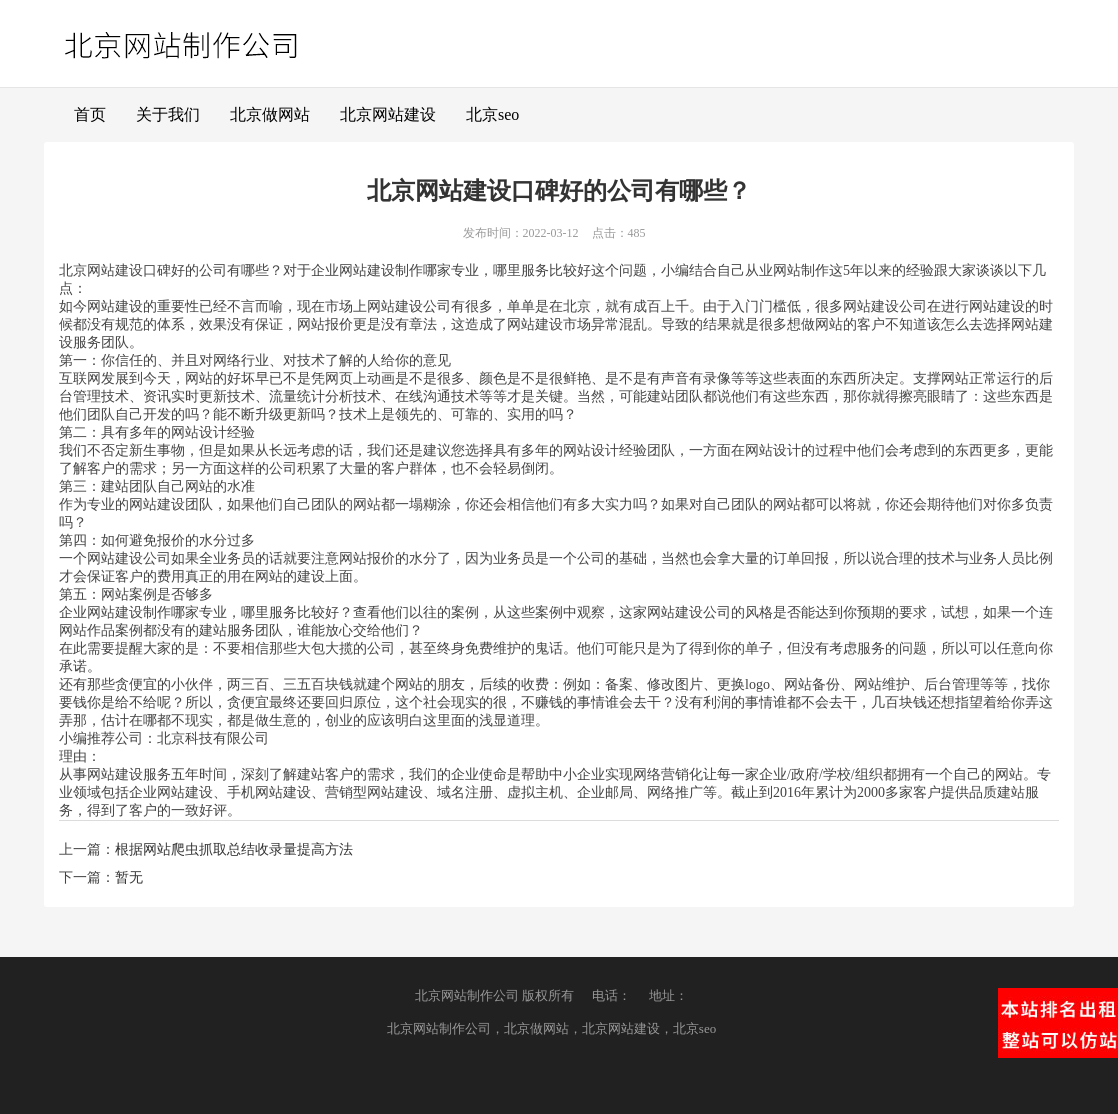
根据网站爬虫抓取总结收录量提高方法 (234, 849)
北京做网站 (270, 114)
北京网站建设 (388, 114)
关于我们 (168, 114)
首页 (90, 114)
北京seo (492, 114)
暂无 (129, 877)
